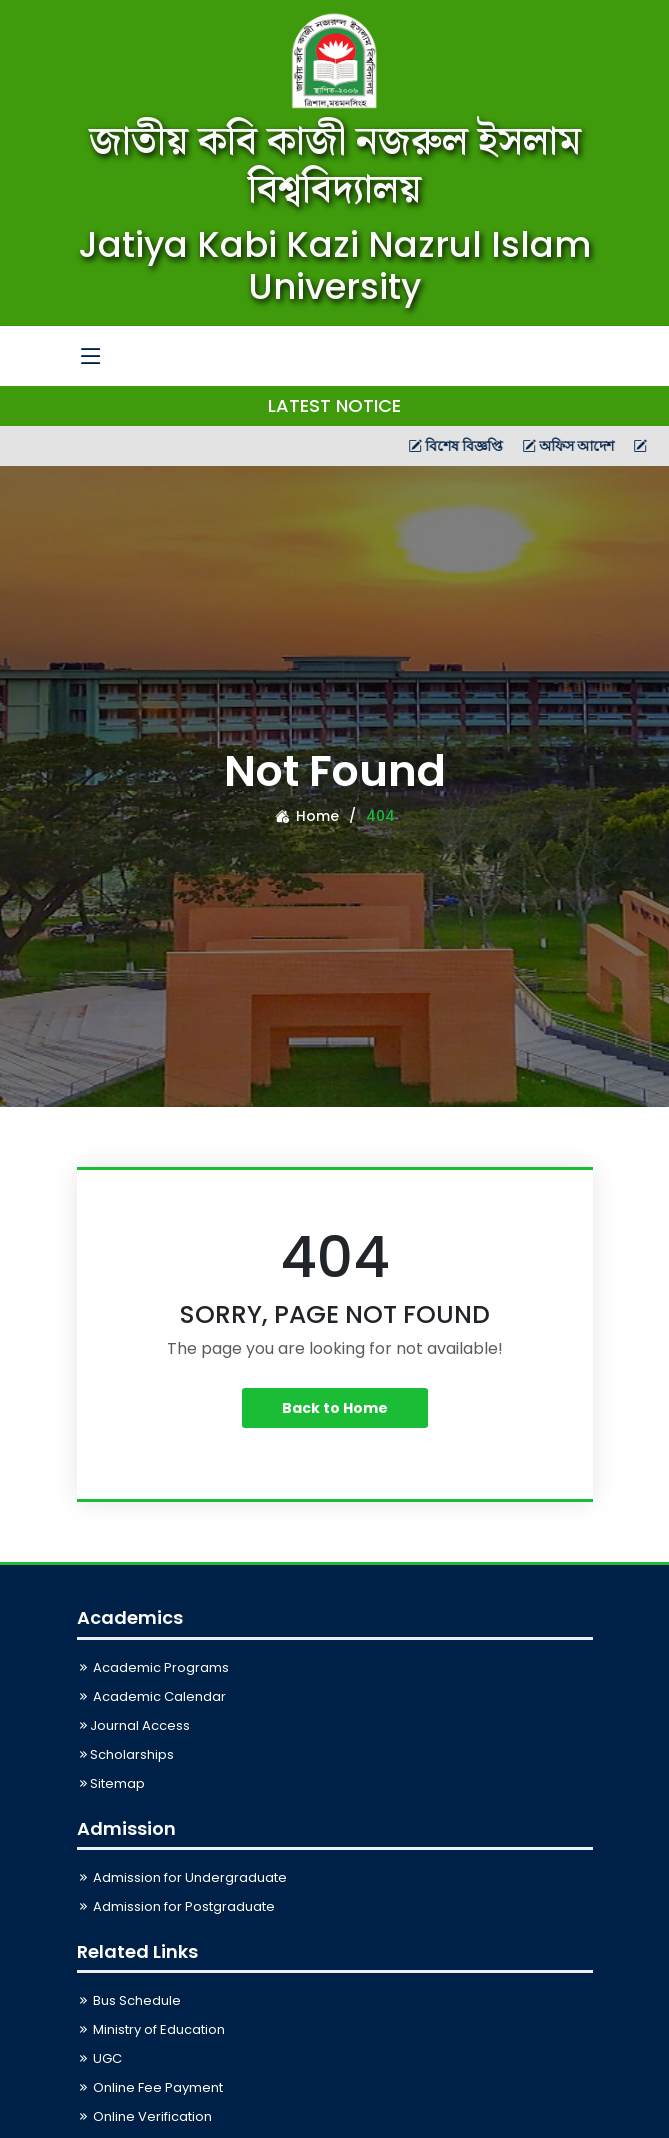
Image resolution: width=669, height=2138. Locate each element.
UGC (99, 2058)
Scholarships (125, 1754)
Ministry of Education (151, 2029)
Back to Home (335, 1408)
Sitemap (111, 1783)
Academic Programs (153, 1667)
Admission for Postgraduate (176, 1906)
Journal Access (133, 1725)
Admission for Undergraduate (182, 1877)
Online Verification (144, 2116)
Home (307, 816)
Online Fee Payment (150, 2087)
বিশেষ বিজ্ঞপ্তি (496, 446)
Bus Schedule (129, 2000)
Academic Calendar (151, 1696)
